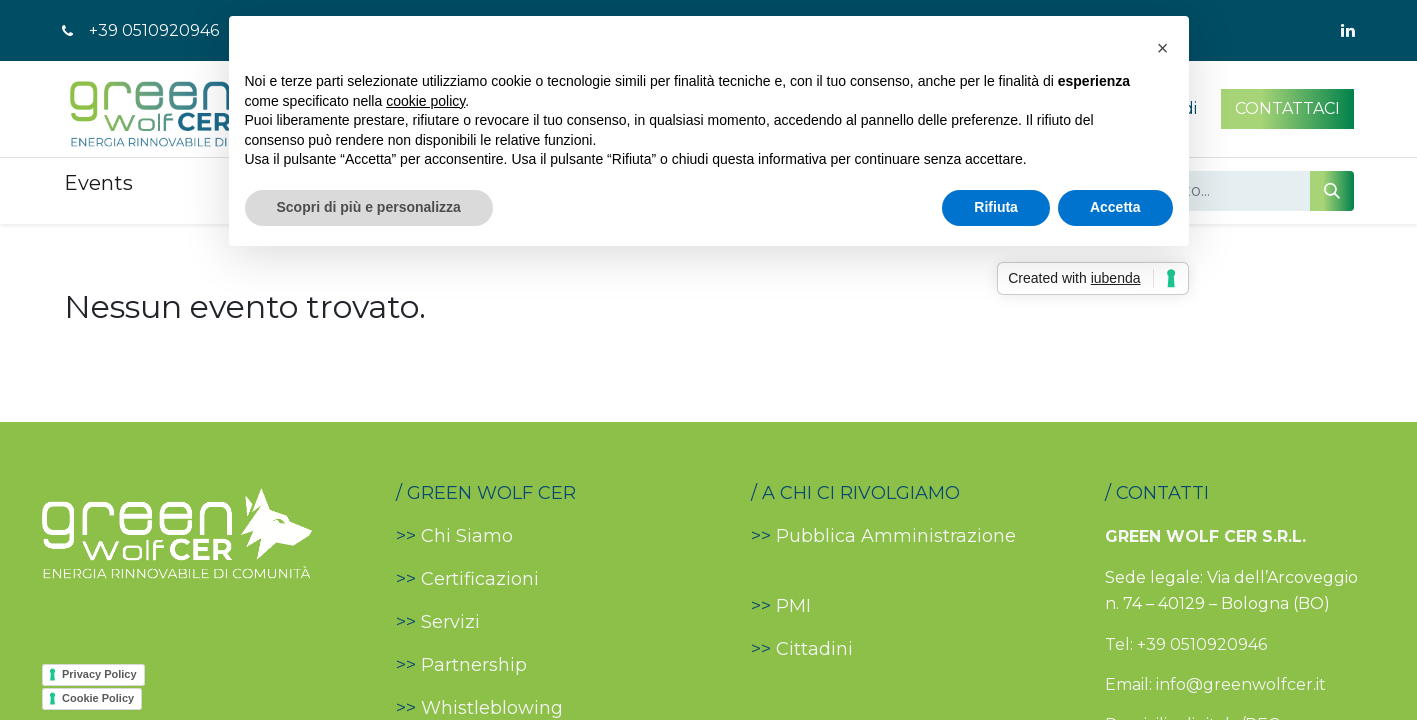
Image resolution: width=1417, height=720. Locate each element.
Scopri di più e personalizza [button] (369, 207)
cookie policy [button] (425, 101)
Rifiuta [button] (996, 207)
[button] (1163, 48)
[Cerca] (1332, 191)
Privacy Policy (99, 674)
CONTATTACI (1287, 108)
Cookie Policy (98, 698)
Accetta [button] (1115, 207)
